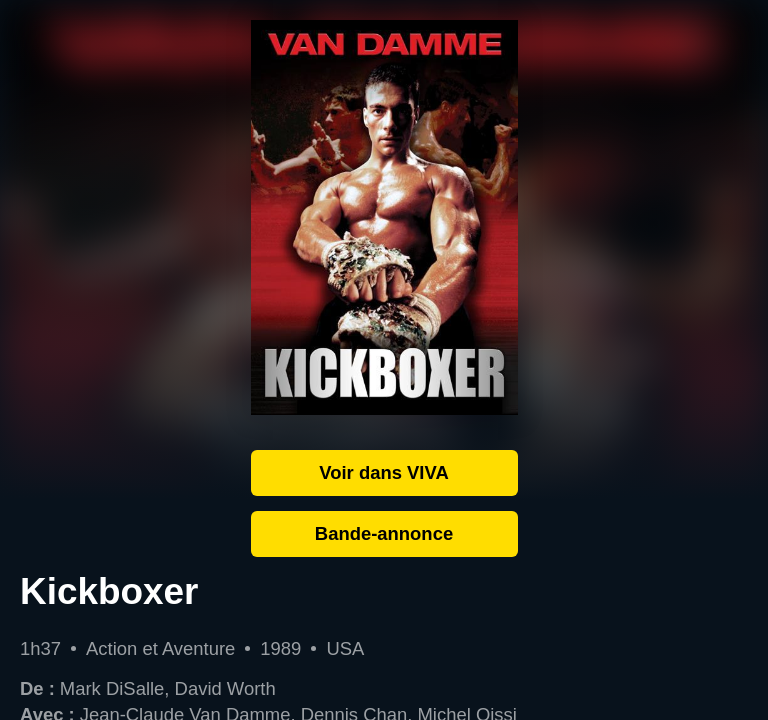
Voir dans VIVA (383, 472)
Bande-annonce (384, 533)
